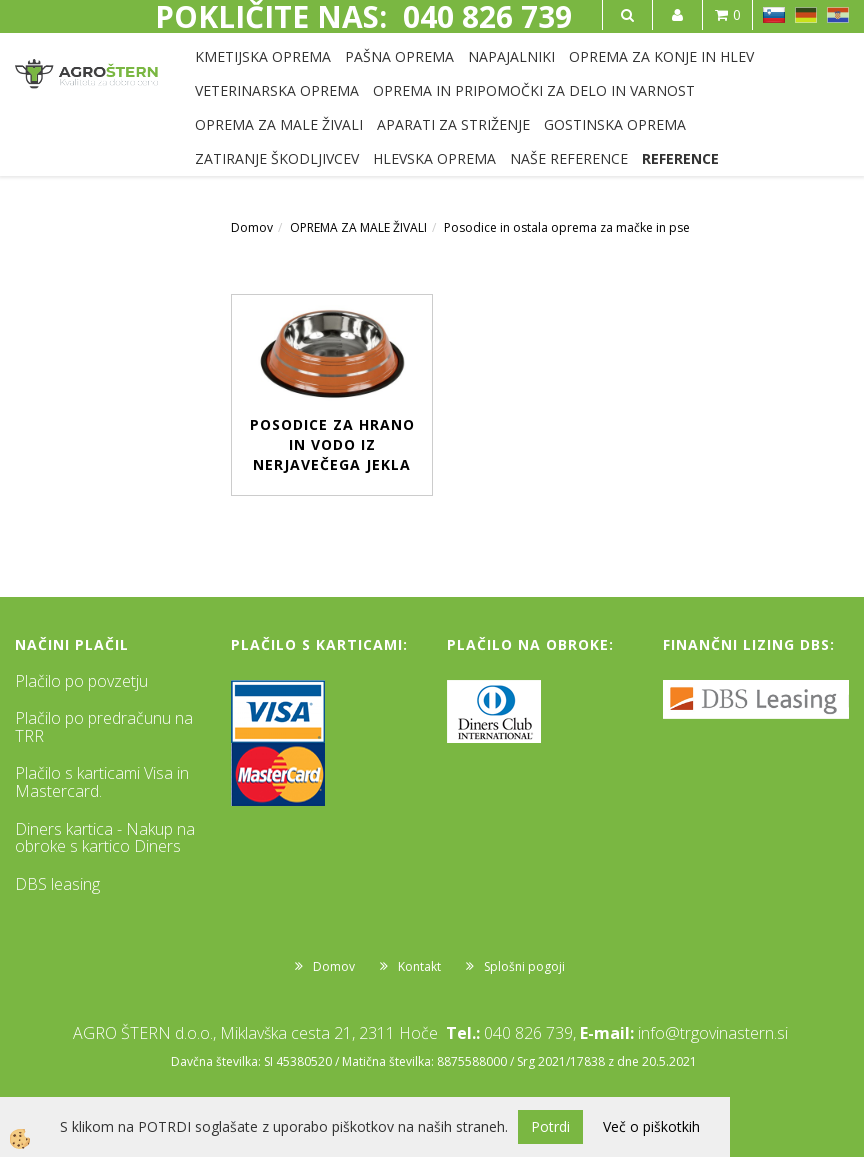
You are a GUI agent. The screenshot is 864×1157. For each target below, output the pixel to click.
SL (774, 15)
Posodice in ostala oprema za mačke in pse (567, 227)
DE (806, 15)
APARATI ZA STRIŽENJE (453, 124)
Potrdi (550, 1126)
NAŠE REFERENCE (569, 158)
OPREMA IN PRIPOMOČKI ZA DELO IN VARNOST (534, 90)
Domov (252, 227)
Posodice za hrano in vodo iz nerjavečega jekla (332, 444)
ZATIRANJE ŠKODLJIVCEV (277, 158)
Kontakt (419, 966)
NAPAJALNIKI (511, 56)
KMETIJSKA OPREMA (263, 56)
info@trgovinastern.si (713, 1033)
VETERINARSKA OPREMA (277, 90)
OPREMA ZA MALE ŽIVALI (279, 124)
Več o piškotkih (651, 1126)
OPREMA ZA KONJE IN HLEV (661, 56)
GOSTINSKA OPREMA (615, 124)
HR (838, 15)
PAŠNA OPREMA (399, 56)
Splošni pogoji (524, 966)
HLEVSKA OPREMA (434, 158)
